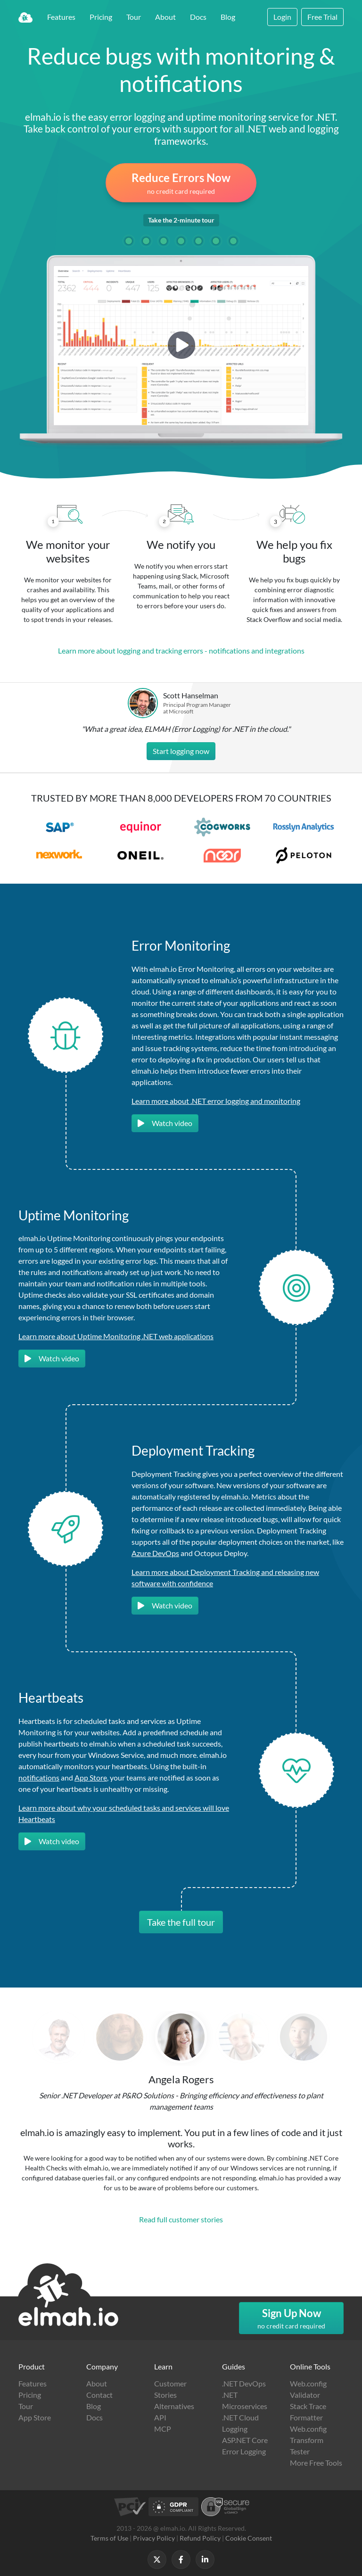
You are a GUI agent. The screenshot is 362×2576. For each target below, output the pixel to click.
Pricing (101, 16)
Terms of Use (109, 2538)
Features (61, 16)
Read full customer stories (181, 2219)
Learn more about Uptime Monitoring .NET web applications (116, 1336)
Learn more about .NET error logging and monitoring (216, 1100)
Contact (99, 2394)
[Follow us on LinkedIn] (205, 2559)
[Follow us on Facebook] (181, 2559)
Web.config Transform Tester (308, 2440)
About (165, 16)
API (160, 2417)
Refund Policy (200, 2538)
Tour (133, 16)
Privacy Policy (154, 2538)
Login (282, 16)
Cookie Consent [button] (248, 2538)
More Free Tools (316, 2462)
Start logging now (181, 750)
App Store (90, 1777)
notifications (38, 1777)
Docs (198, 16)
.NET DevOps (244, 2383)
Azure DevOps (155, 1553)
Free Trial (322, 16)
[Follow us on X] (157, 2559)
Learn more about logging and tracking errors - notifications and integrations (181, 650)
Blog (228, 16)
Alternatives (174, 2406)
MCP (162, 2428)
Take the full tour (181, 1922)
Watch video (165, 1122)
